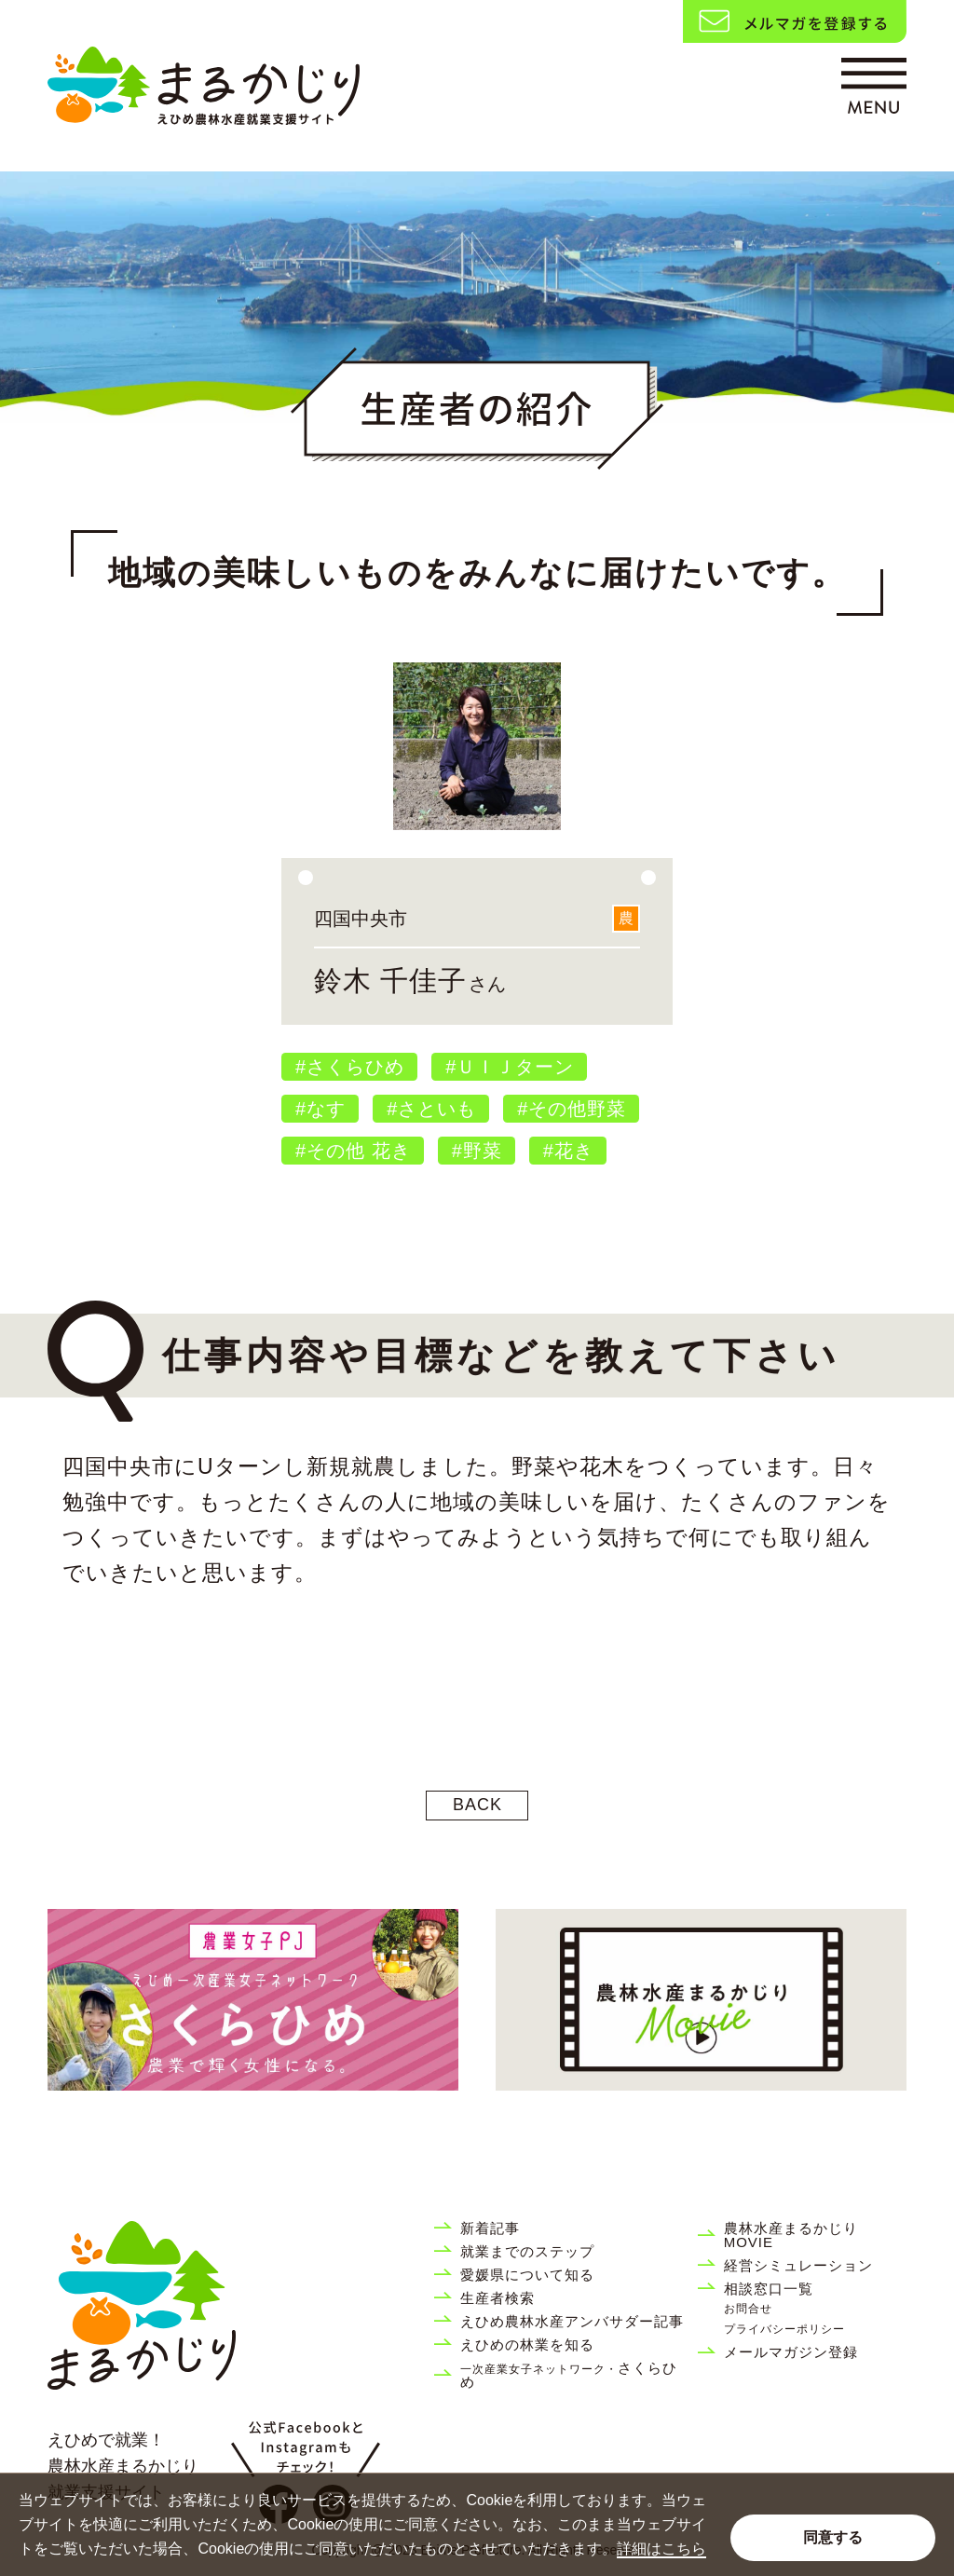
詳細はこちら (661, 2548)
